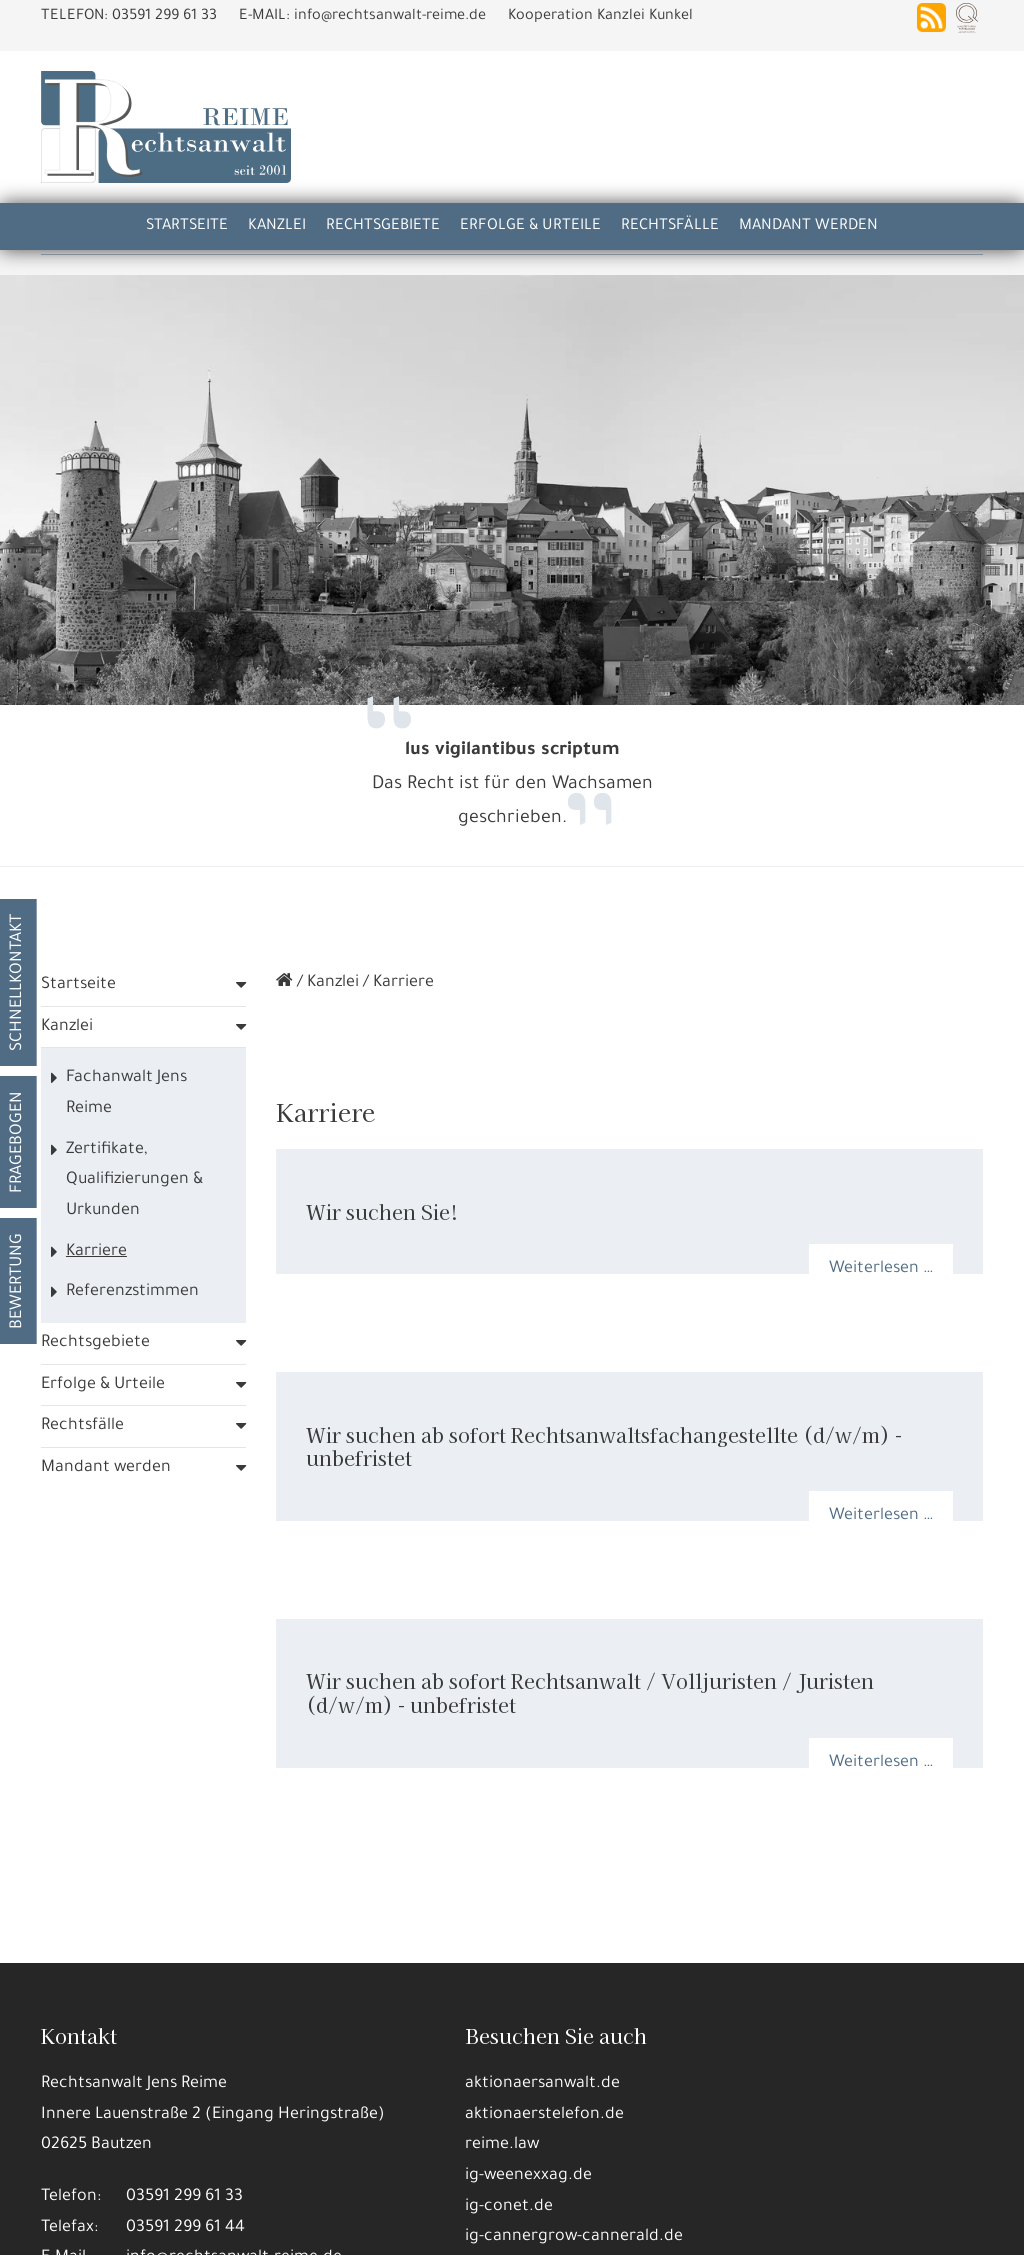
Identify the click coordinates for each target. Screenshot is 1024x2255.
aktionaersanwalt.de (542, 2067)
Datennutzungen (341, 2176)
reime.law (502, 2128)
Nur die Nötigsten (299, 2224)
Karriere (96, 1235)
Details (182, 2224)
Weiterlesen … (881, 1252)
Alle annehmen (72, 2224)
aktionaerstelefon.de (544, 2098)
